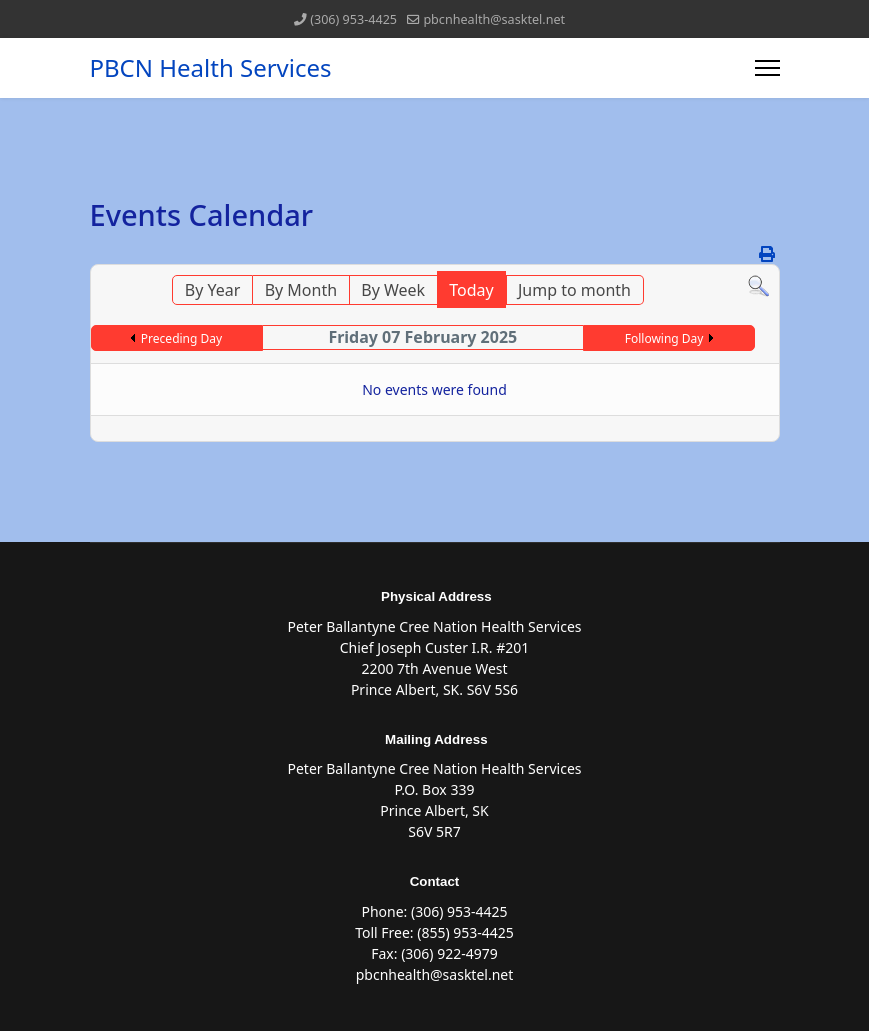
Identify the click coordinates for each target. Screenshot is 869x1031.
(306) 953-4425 (353, 19)
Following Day (664, 338)
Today (471, 290)
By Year (213, 290)
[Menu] (767, 68)
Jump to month (574, 290)
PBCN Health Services (211, 68)
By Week (393, 290)
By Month (301, 290)
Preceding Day (181, 338)
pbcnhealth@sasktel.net (494, 19)
